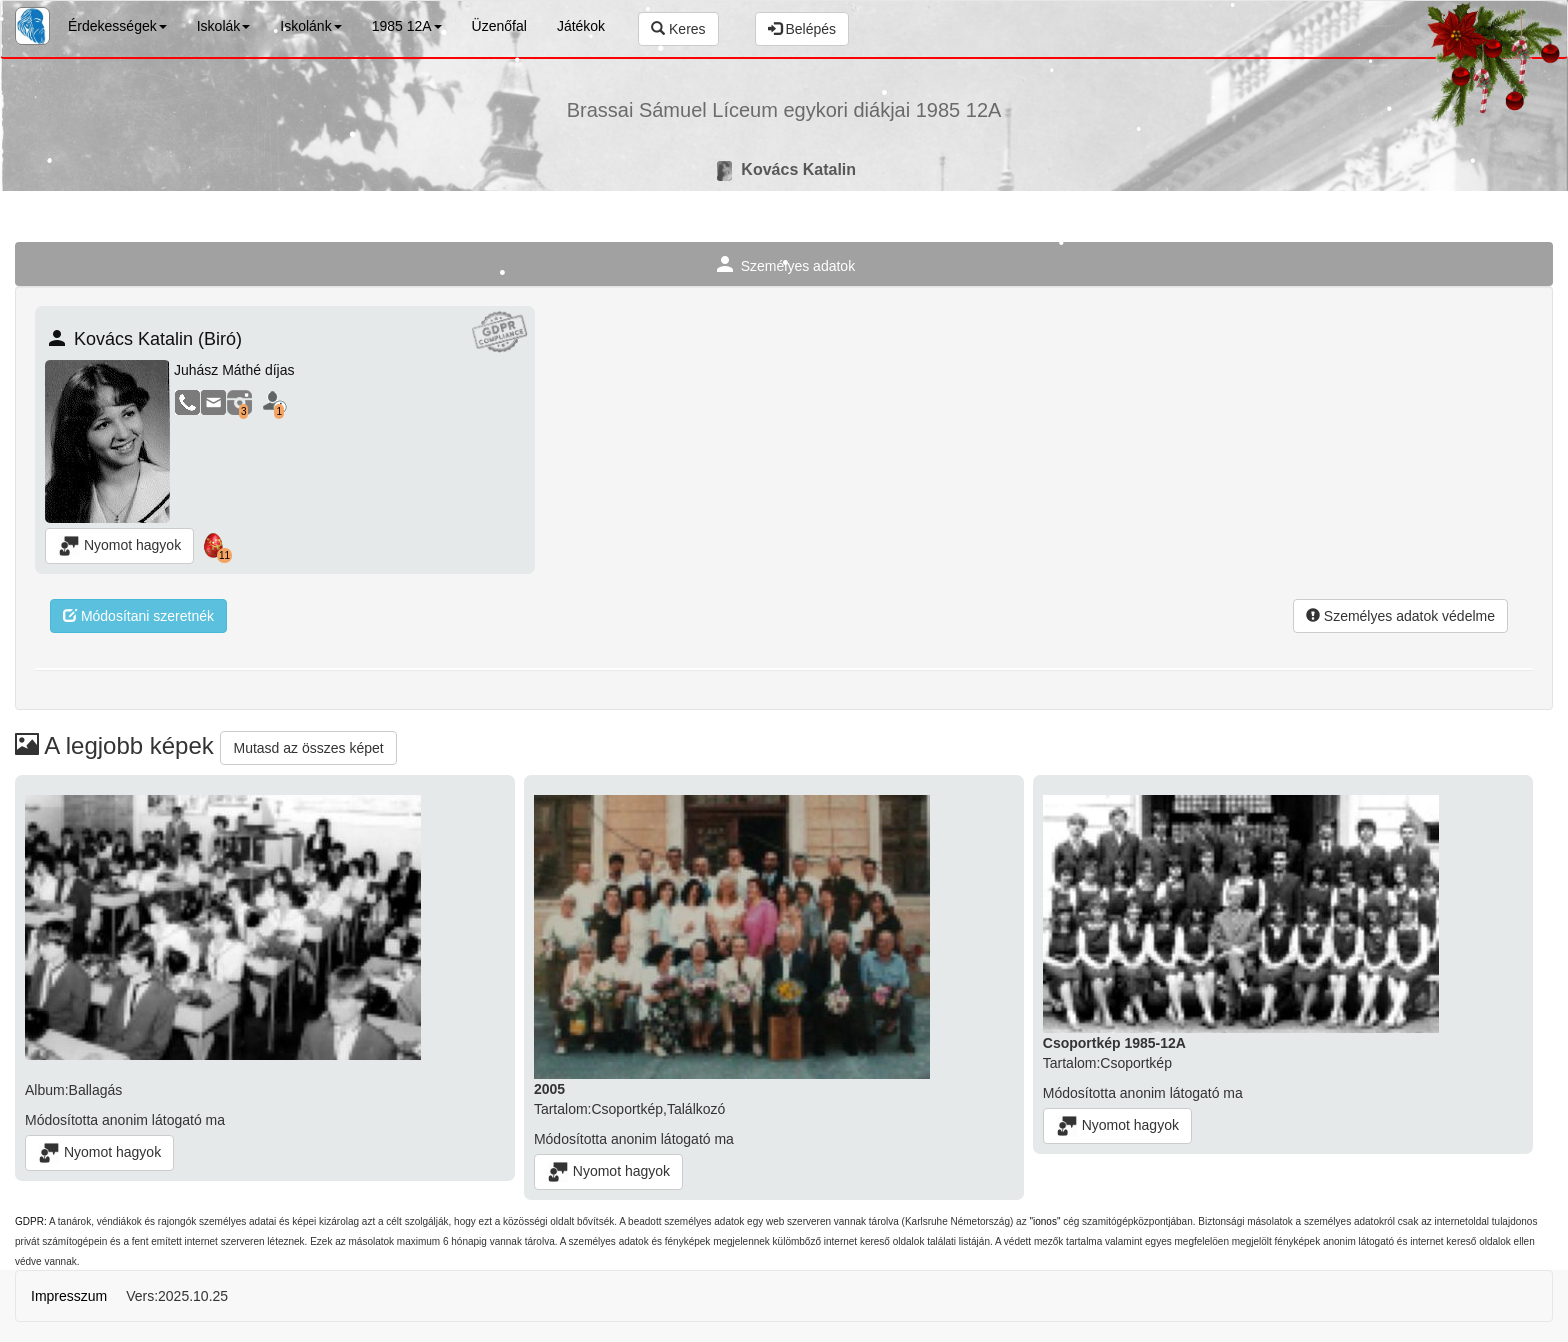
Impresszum (69, 1296)
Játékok (581, 26)
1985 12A (407, 26)
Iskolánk (310, 26)
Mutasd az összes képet (308, 748)
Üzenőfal (499, 26)
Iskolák (224, 26)
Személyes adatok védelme (1400, 616)
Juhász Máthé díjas (234, 370)
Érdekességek (117, 26)
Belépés (802, 29)
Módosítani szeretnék (138, 616)
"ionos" (1044, 1221)
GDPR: (31, 1221)
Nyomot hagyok (119, 546)
